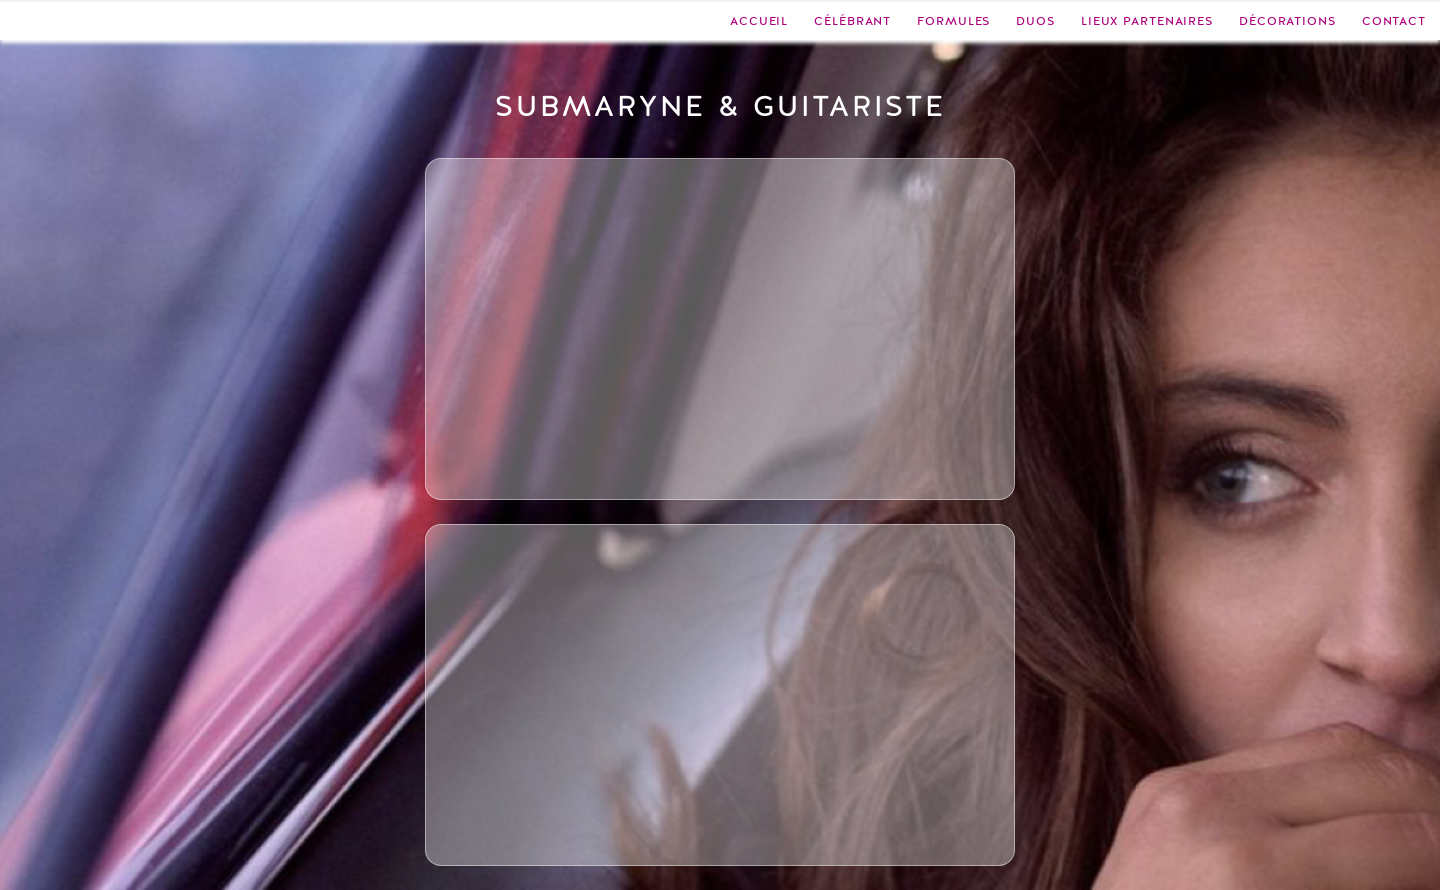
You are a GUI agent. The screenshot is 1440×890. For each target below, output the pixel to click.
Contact (1394, 21)
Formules (953, 21)
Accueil (759, 21)
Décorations (1287, 21)
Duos (1035, 21)
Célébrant (852, 21)
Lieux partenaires (1147, 21)
